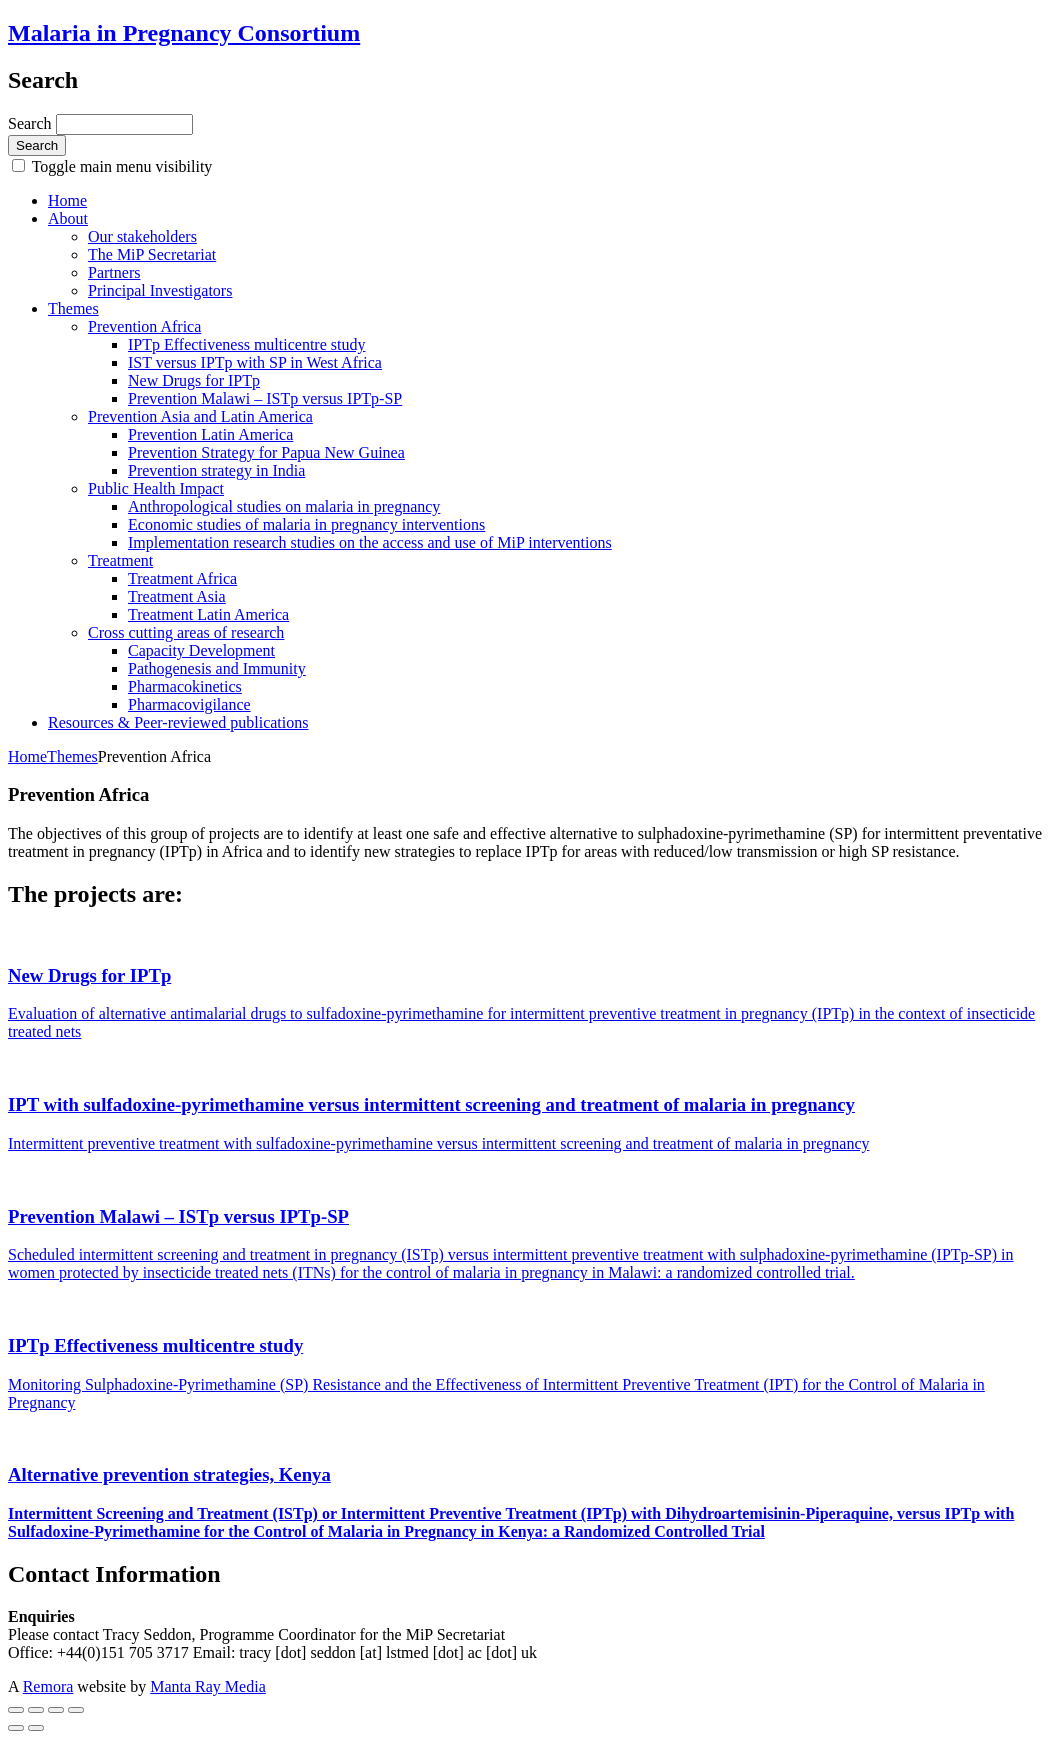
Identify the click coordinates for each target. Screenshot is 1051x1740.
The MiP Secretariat (152, 254)
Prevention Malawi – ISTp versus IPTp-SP (265, 398)
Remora (48, 1686)
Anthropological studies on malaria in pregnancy (284, 506)
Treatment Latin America (208, 614)
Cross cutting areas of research (186, 632)
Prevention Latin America (210, 434)
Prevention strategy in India (216, 470)
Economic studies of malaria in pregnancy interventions (306, 524)
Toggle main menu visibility (120, 166)
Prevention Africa (144, 326)
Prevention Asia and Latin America (200, 416)
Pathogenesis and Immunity (217, 668)
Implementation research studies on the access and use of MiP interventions (370, 542)
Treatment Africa (182, 578)
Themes (73, 308)
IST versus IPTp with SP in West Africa (255, 362)
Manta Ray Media (208, 1686)
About (68, 218)
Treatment (120, 560)
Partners (114, 272)
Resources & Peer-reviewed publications (178, 722)
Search (32, 123)
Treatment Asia (177, 596)
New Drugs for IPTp (194, 380)
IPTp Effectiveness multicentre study (246, 344)
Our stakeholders (142, 236)
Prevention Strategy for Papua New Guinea (266, 452)
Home (67, 200)
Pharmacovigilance (189, 704)
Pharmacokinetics (185, 686)
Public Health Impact (156, 488)
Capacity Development (201, 650)
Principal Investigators (160, 290)
